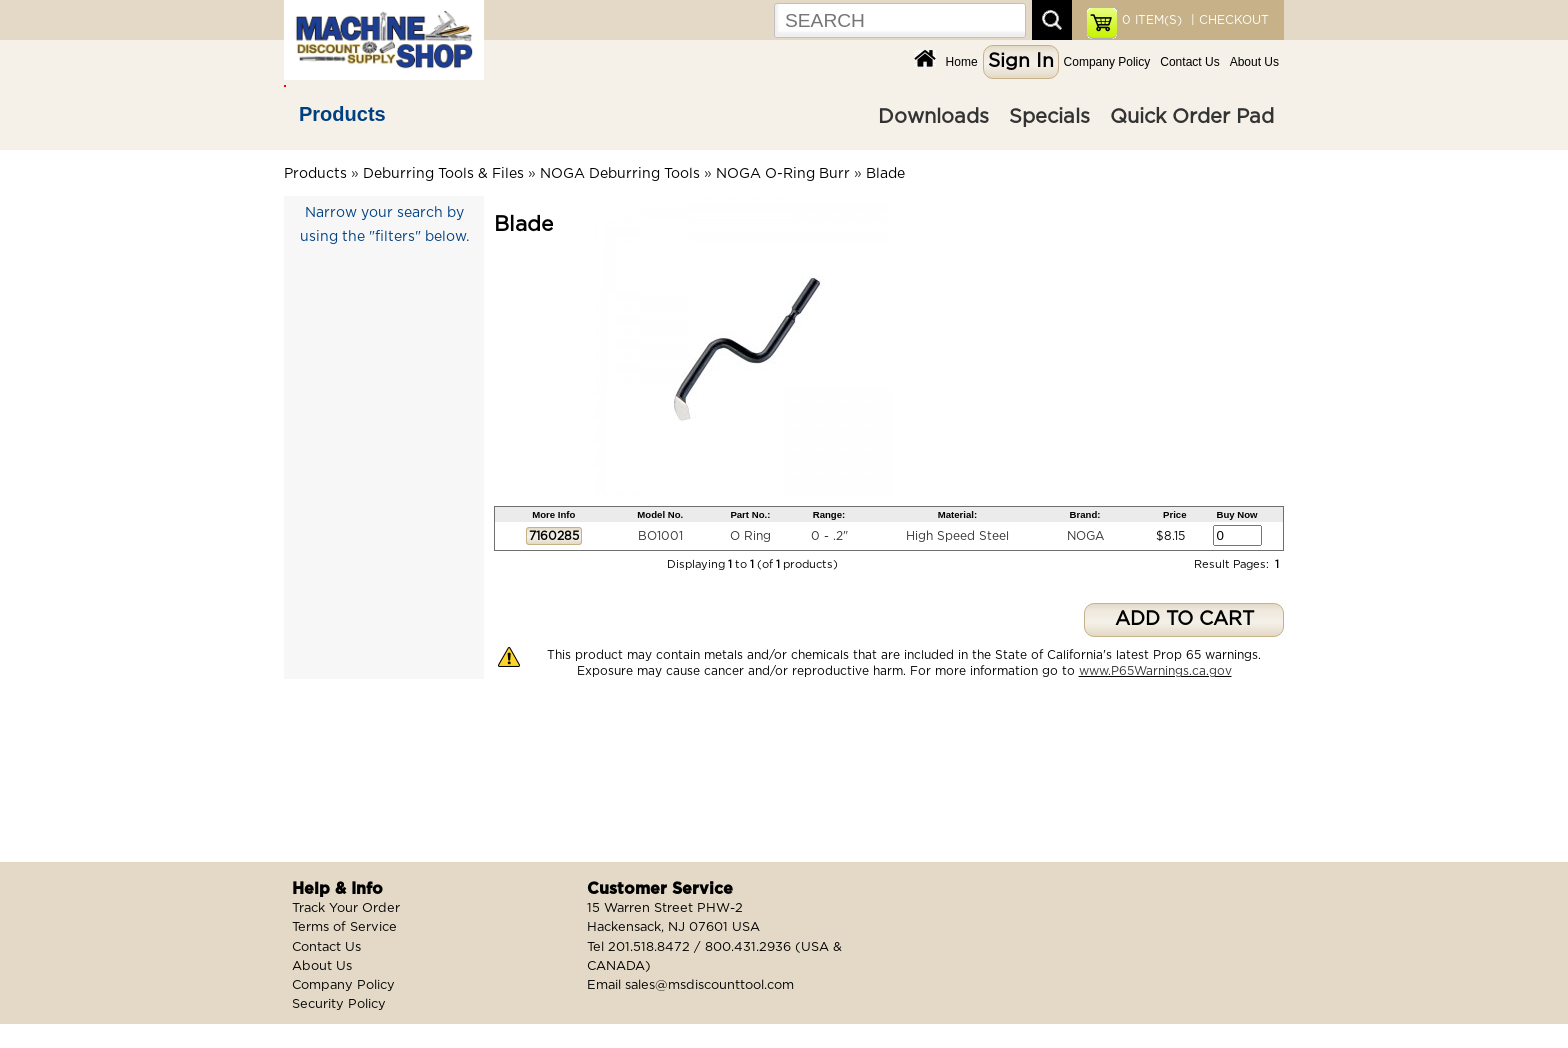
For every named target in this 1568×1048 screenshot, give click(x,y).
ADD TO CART (1184, 619)
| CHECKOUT (1228, 20)
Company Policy (1107, 62)
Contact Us (1189, 62)
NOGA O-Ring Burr (783, 174)
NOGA (1085, 536)
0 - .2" (829, 536)
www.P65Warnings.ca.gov (1155, 671)
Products (342, 114)
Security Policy (339, 1004)
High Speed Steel (957, 536)
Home (962, 62)
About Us (1254, 62)
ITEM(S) (1152, 20)
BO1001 (660, 536)
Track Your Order (346, 908)
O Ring (750, 536)
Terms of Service (344, 927)
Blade (885, 174)
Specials (1049, 117)
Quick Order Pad (1192, 117)
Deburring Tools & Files (443, 174)
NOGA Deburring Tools (620, 174)
